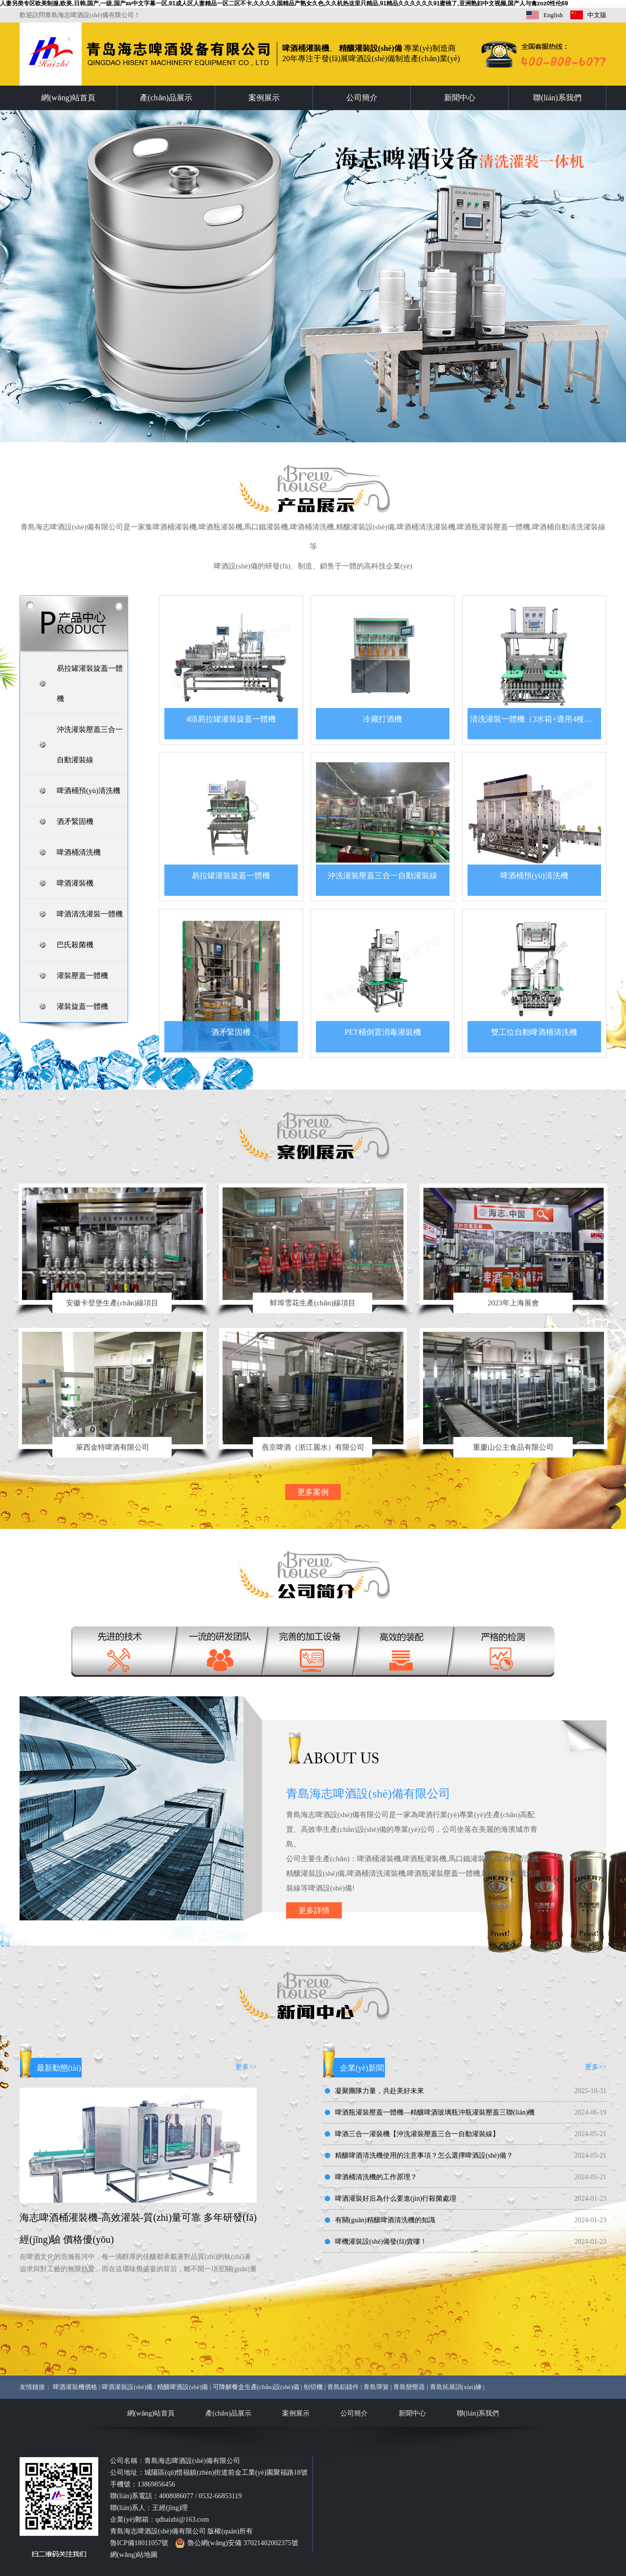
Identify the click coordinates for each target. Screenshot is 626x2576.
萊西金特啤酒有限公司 (112, 1447)
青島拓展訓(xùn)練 (456, 2387)
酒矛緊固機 (75, 821)
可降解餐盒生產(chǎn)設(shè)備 (256, 2387)
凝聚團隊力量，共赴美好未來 (379, 2091)
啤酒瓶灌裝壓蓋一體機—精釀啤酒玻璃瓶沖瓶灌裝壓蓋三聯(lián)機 (435, 2112)
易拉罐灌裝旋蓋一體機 (90, 683)
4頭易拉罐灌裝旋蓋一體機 (231, 719)
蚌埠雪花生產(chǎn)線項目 (313, 1303)
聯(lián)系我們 (557, 97)
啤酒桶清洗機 (79, 852)
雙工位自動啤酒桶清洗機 (534, 1032)
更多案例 (313, 1492)
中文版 (596, 15)
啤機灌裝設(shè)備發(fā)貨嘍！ (381, 2241)
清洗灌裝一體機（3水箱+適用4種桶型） (535, 719)
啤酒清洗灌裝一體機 (90, 914)
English (553, 15)
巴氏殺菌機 (75, 945)
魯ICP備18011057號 (139, 2543)
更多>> (246, 2067)
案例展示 (264, 97)
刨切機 (313, 2387)
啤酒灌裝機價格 (75, 2387)
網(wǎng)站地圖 (133, 2554)
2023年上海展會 (513, 1303)
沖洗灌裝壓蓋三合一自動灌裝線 (90, 745)
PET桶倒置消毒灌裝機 (382, 1032)
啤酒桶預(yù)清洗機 (88, 791)
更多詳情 (314, 1910)
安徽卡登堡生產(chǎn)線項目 (112, 1303)
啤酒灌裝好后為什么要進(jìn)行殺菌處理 (395, 2198)
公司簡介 (362, 97)
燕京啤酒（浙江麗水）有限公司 (313, 1447)
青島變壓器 (409, 2387)
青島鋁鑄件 (343, 2387)
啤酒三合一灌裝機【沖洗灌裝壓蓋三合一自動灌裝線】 (417, 2134)
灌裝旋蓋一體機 (82, 1006)
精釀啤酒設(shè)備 (182, 2387)
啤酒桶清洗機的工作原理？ (376, 2177)
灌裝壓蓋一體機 (82, 976)
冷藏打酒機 (382, 719)
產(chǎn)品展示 (166, 97)
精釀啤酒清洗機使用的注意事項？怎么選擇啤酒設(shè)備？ (424, 2155)
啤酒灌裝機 (75, 883)
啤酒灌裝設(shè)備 (127, 2387)
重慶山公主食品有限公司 (513, 1447)
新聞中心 (459, 97)
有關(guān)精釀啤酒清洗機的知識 (385, 2220)
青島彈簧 (376, 2387)
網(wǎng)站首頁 (68, 97)
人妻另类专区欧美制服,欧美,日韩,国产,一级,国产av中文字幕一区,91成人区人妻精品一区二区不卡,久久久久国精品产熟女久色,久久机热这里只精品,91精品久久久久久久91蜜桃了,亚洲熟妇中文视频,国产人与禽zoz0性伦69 (284, 3)
